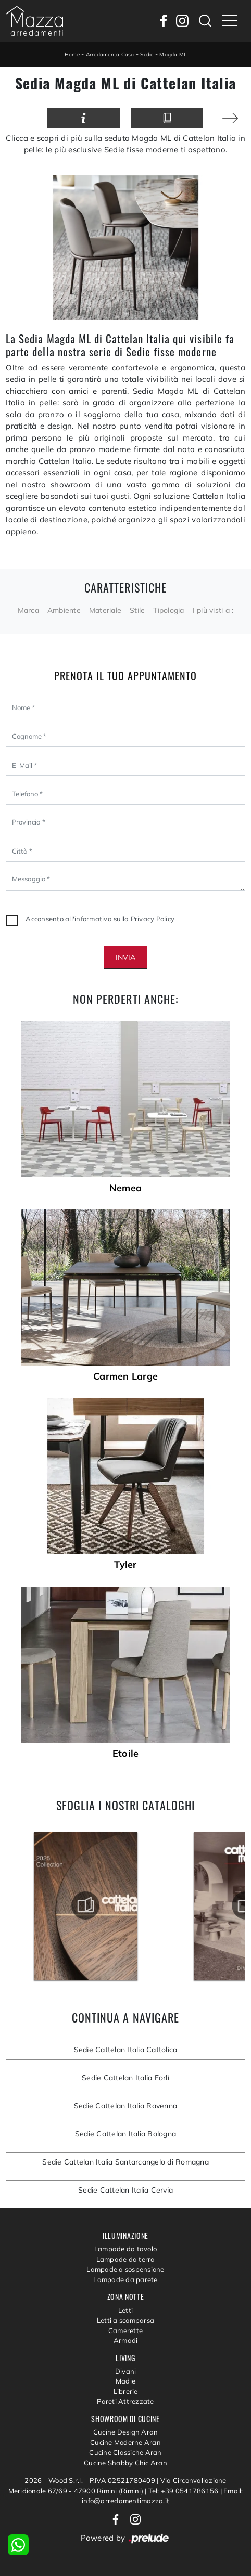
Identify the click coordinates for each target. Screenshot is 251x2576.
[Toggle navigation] (229, 21)
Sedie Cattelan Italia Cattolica (126, 2049)
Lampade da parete (125, 2279)
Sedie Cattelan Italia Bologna (125, 2134)
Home (72, 54)
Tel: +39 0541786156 (184, 2491)
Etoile (125, 1753)
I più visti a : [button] (213, 610)
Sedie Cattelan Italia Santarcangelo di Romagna (125, 2162)
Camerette (125, 2330)
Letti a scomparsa (125, 2320)
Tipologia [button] (168, 610)
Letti (125, 2310)
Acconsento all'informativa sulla (100, 919)
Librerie (126, 2391)
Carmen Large (125, 1376)
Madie (125, 2381)
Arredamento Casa (110, 54)
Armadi (126, 2340)
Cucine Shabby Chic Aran (125, 2462)
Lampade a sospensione (125, 2269)
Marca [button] (28, 610)
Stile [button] (137, 610)
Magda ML (172, 54)
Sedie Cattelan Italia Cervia (125, 2190)
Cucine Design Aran (125, 2432)
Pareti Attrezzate (125, 2401)
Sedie (146, 54)
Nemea (125, 1188)
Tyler (125, 1564)
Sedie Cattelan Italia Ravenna (125, 2105)
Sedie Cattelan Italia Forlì (125, 2077)
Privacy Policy (153, 919)
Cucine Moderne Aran (125, 2442)
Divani (125, 2371)
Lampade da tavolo (125, 2249)
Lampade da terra (125, 2259)
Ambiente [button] (64, 610)
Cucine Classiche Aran (125, 2452)
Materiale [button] (105, 610)
